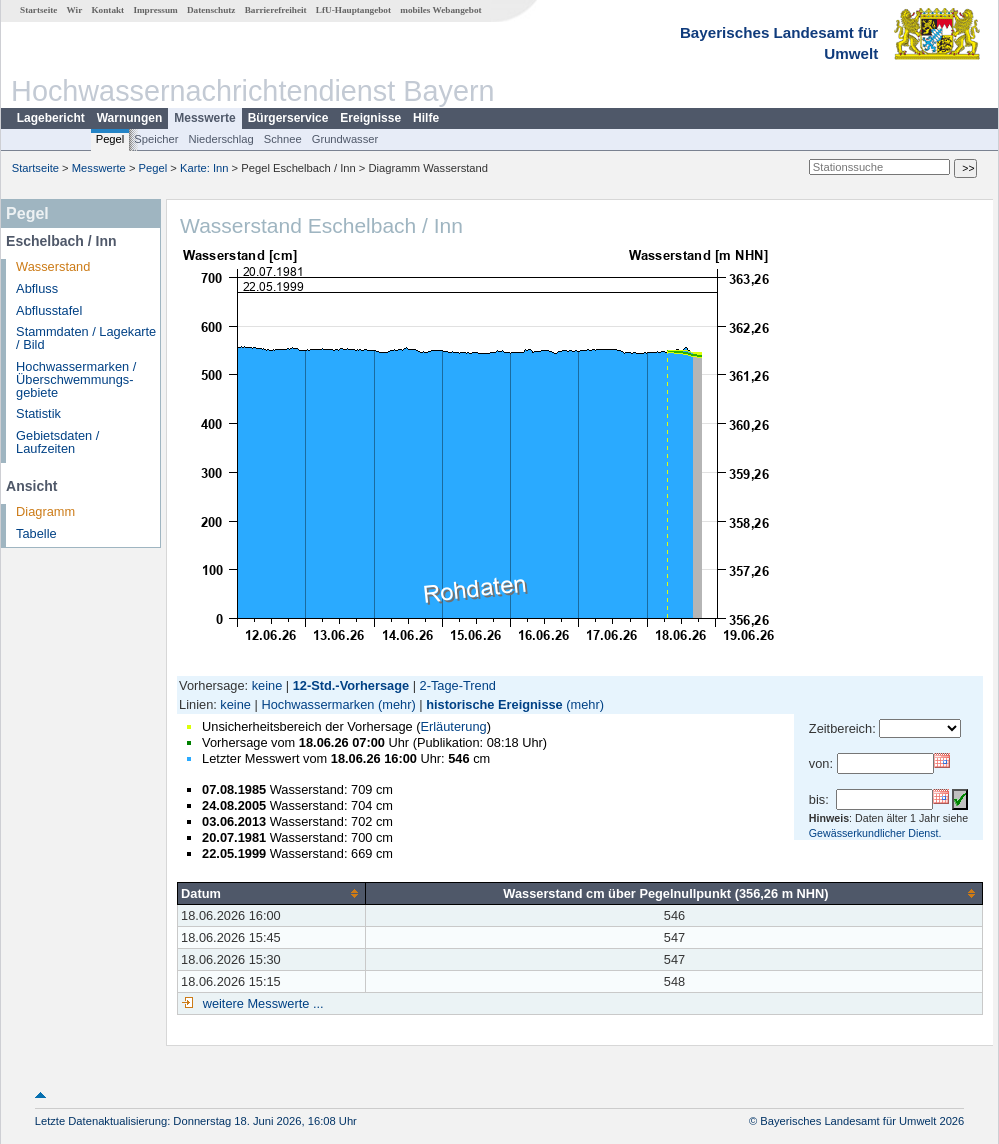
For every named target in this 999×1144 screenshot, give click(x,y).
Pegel (110, 139)
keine (267, 685)
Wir (75, 10)
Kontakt (107, 10)
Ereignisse (370, 118)
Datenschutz (211, 10)
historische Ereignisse (494, 704)
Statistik (38, 413)
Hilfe (426, 118)
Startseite (38, 10)
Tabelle (36, 533)
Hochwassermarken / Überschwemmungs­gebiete (76, 379)
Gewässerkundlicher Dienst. (875, 833)
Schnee (283, 139)
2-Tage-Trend (458, 685)
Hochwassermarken (317, 704)
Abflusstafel (49, 310)
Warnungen (130, 118)
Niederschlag (220, 139)
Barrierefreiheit (276, 10)
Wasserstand (53, 266)
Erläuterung (453, 726)
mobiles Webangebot (440, 10)
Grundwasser (345, 139)
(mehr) (397, 704)
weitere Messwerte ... (261, 1003)
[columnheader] (272, 893)
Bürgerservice (288, 118)
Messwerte (204, 118)
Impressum (155, 10)
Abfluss (37, 288)
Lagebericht (51, 118)
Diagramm (45, 511)
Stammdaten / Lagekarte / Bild (86, 338)
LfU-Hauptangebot (353, 10)
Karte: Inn (204, 168)
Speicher (156, 139)
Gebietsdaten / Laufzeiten (57, 442)
